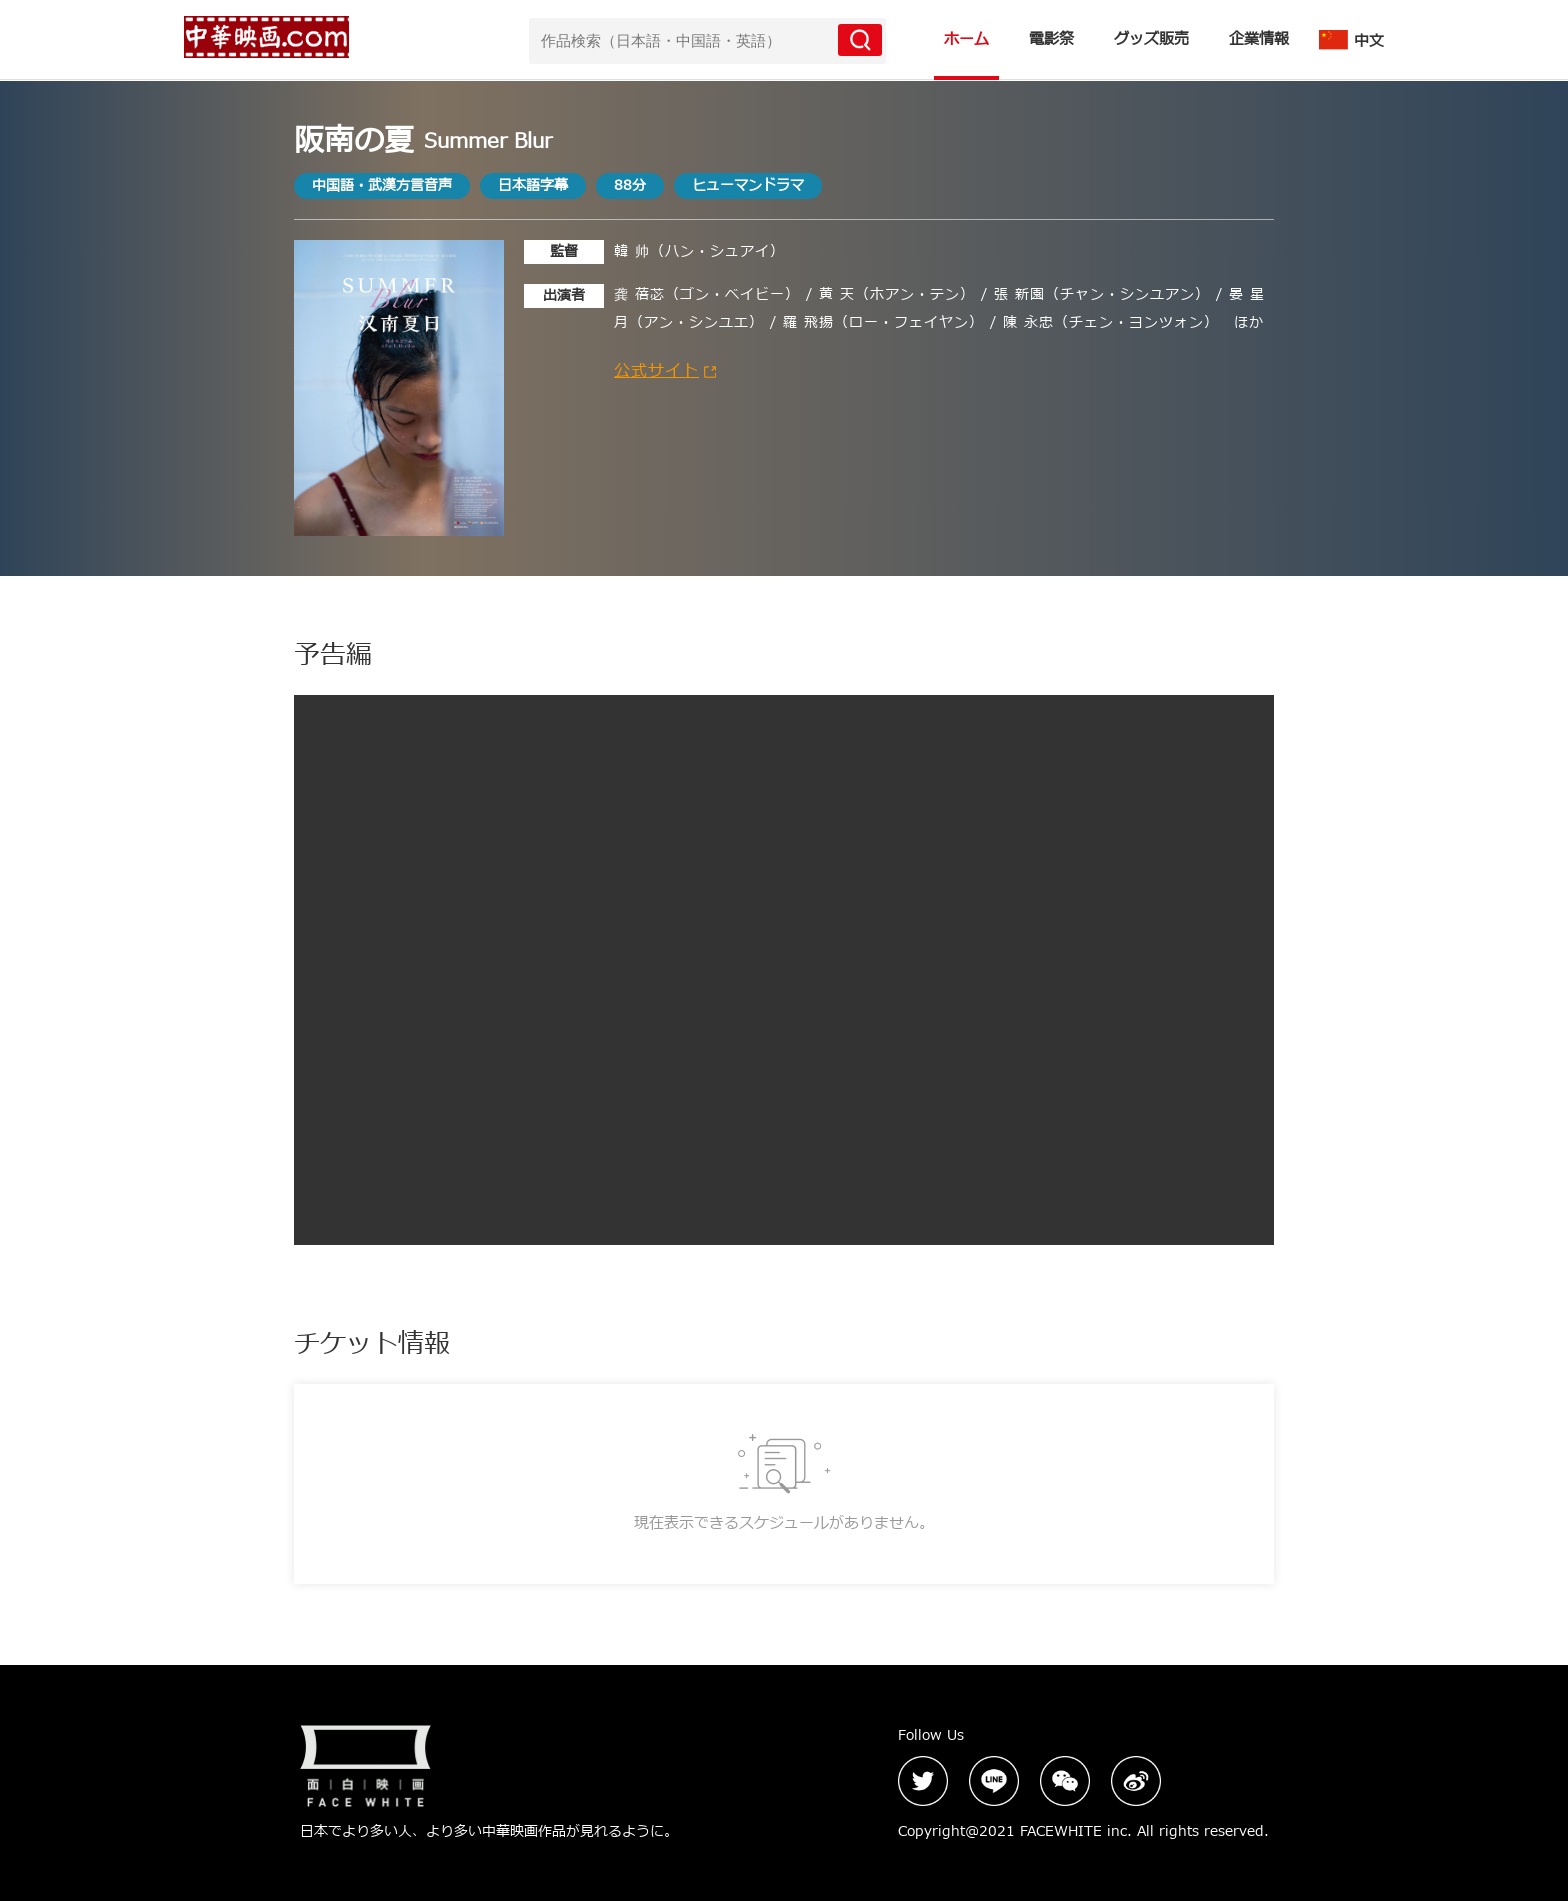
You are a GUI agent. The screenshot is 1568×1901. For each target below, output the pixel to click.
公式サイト (665, 371)
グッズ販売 (1151, 39)
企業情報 (1259, 39)
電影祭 (1051, 39)
